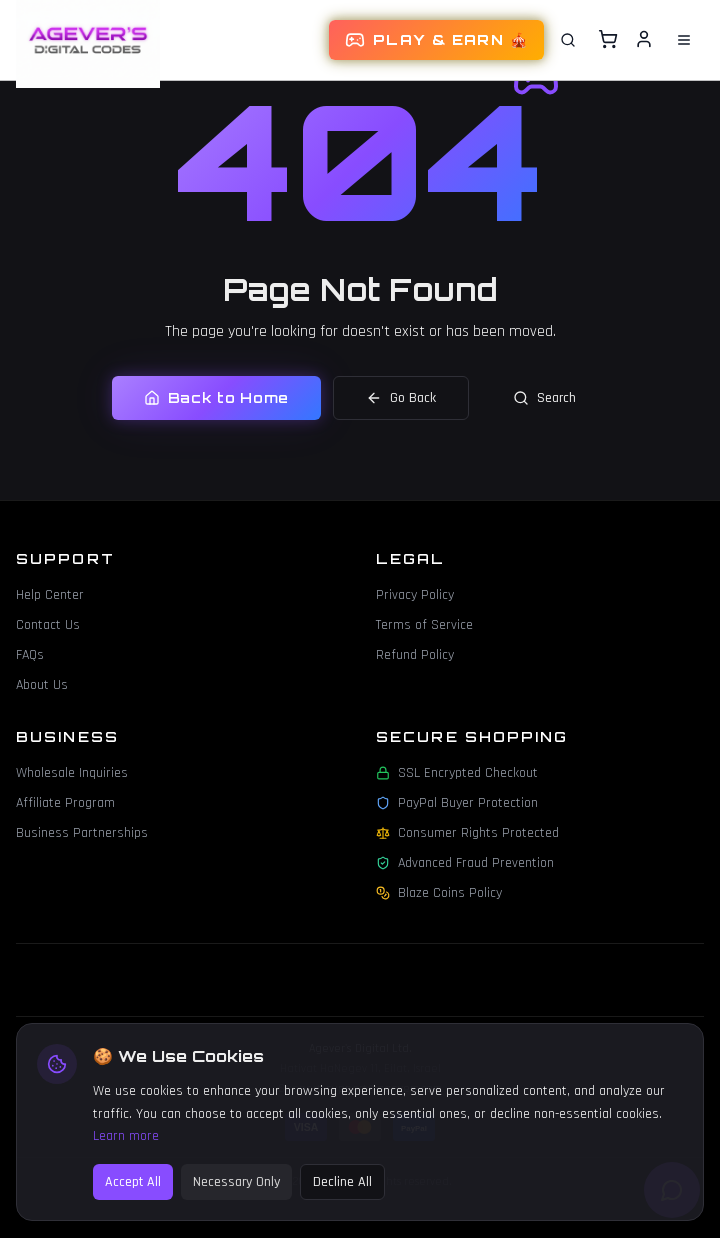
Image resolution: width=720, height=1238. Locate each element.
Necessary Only (236, 1193)
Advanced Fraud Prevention (465, 863)
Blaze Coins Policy (439, 893)
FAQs (30, 655)
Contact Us (48, 625)
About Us (42, 685)
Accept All (133, 1193)
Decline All (342, 1193)
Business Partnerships (82, 833)
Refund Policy (415, 655)
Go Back (401, 398)
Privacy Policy (415, 595)
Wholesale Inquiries (72, 773)
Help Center (50, 595)
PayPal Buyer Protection (457, 803)
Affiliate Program (65, 803)
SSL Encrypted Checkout (457, 773)
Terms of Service (424, 625)
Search (544, 398)
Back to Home (216, 397)
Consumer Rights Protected (467, 833)
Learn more (126, 1147)
